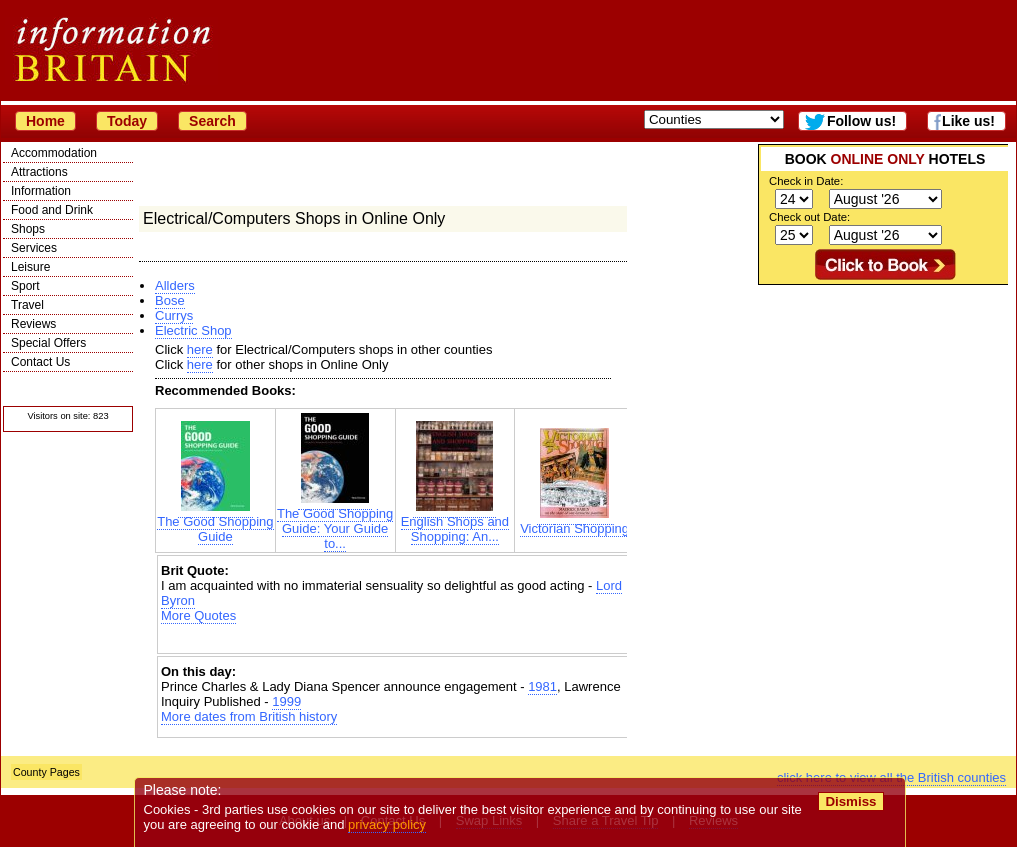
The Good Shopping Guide (215, 523)
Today (127, 121)
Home (45, 121)
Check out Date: (809, 217)
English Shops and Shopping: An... (455, 523)
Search (212, 121)
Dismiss (850, 801)
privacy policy (387, 824)
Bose (170, 300)
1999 (286, 701)
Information (41, 191)
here (200, 349)
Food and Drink (52, 210)
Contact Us (40, 362)
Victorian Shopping (574, 522)
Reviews (33, 324)
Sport (25, 286)
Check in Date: (806, 181)
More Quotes (198, 615)
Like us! (968, 121)
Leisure (30, 267)
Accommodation (54, 153)
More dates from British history (249, 716)
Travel (27, 305)
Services (34, 248)
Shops (28, 229)
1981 (542, 686)
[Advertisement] (395, 640)
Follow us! (861, 121)
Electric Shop (193, 330)
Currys (174, 315)
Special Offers (48, 343)
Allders (175, 285)
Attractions (39, 172)
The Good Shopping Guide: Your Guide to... (335, 522)
